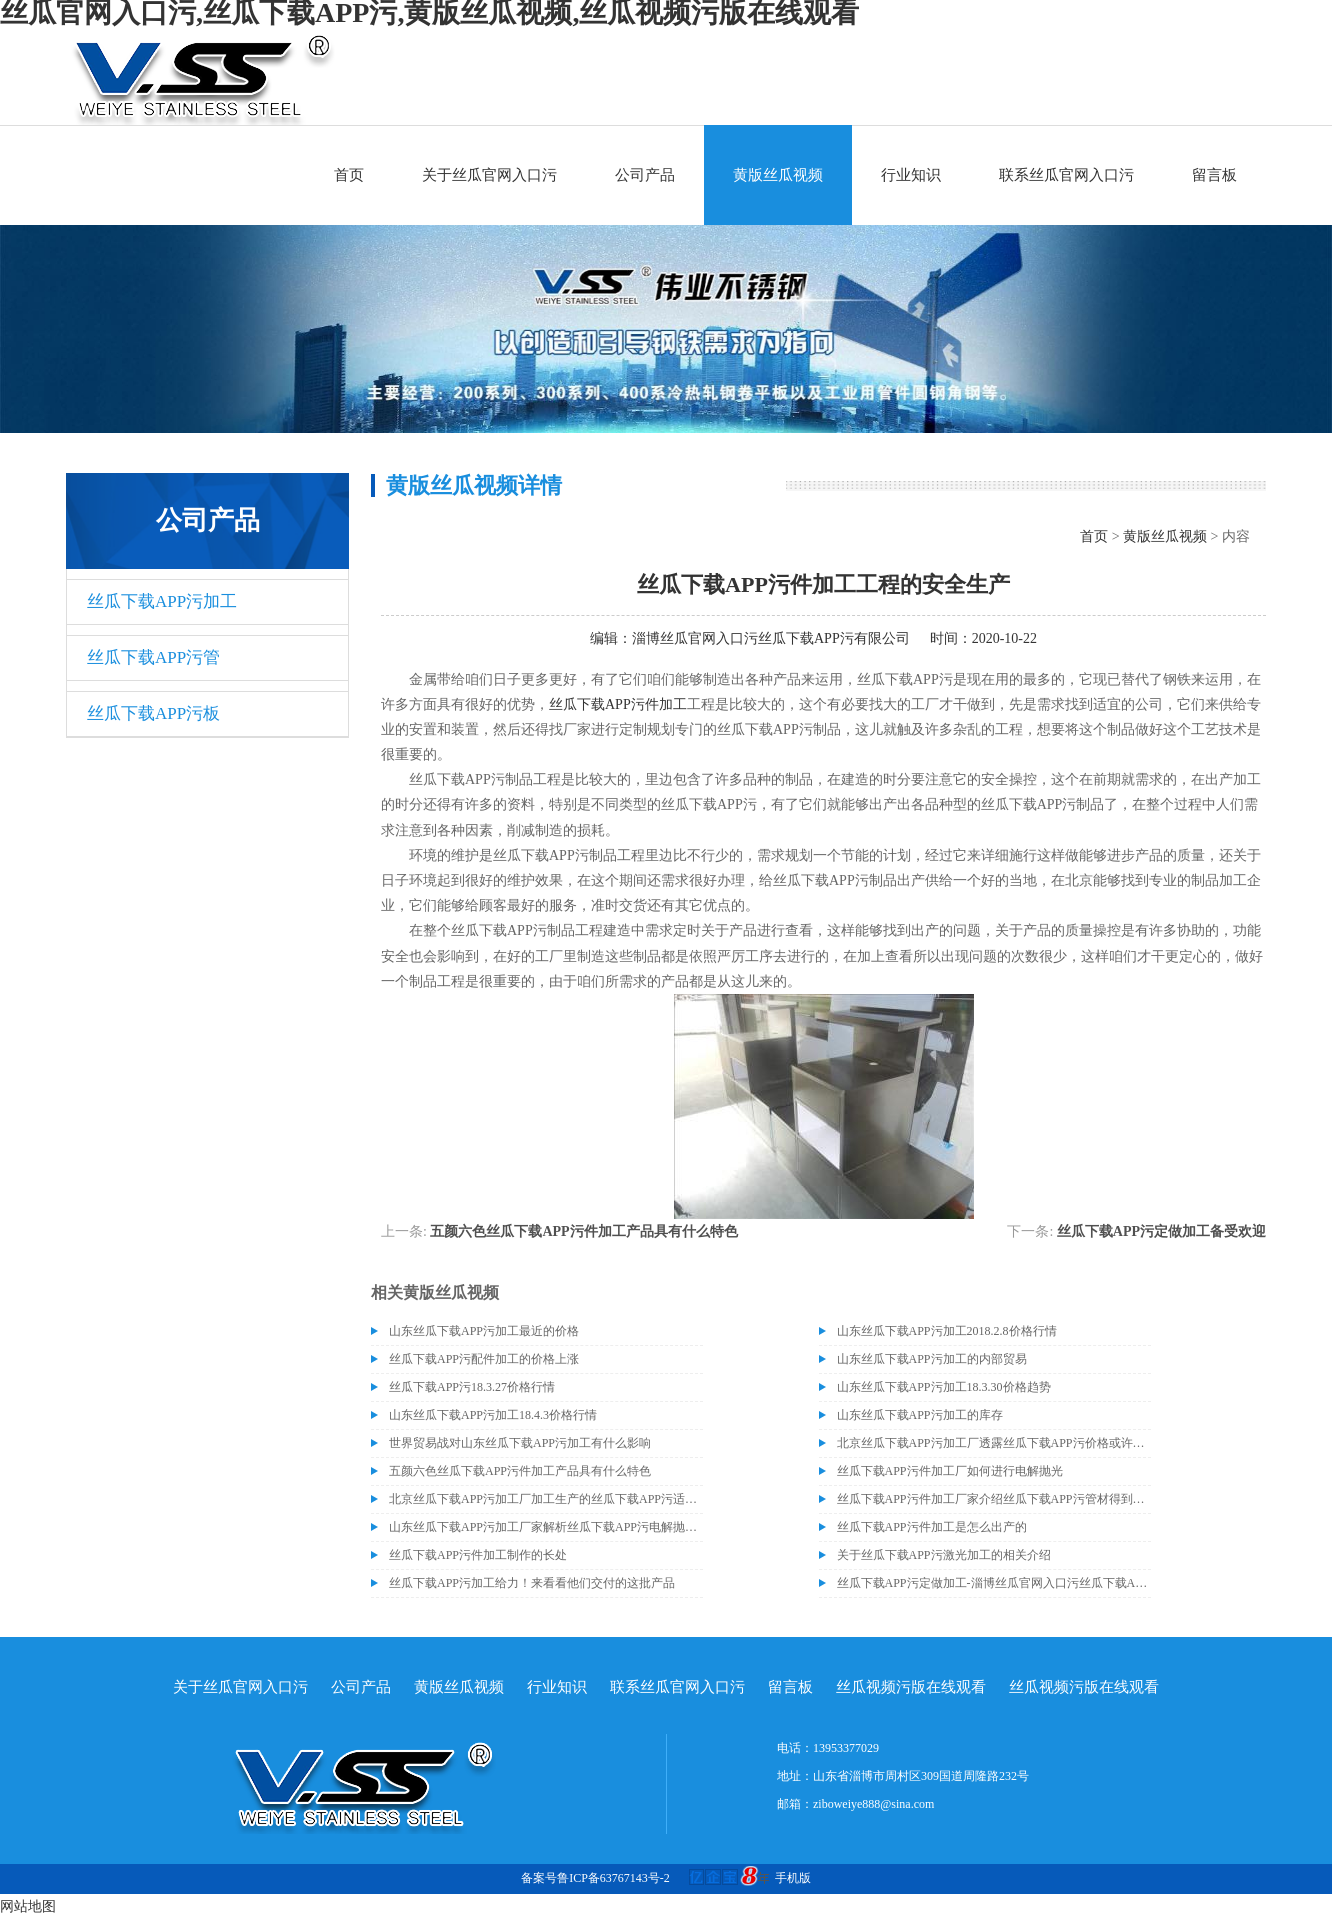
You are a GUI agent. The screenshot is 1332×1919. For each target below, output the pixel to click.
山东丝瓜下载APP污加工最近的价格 (484, 1331)
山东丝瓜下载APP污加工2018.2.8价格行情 (947, 1331)
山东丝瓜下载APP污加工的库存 (920, 1415)
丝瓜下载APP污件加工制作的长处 (478, 1555)
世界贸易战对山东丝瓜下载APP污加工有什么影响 (520, 1443)
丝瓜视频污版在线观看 (911, 1687)
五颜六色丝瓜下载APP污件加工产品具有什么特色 (583, 1231)
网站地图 (28, 1906)
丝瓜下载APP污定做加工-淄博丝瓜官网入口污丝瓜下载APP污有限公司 (994, 1583)
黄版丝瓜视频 (778, 175)
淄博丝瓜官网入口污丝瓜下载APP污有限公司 (771, 638)
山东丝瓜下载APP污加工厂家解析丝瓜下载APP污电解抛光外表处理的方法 (546, 1527)
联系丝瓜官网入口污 (1066, 175)
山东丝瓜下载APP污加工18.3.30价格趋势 (944, 1387)
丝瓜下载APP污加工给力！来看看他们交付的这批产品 (532, 1583)
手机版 (793, 1878)
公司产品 (645, 175)
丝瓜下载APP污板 (153, 713)
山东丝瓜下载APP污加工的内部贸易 (932, 1359)
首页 (349, 175)
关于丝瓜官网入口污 (489, 175)
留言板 (1214, 175)
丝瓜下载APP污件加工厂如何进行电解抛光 (950, 1471)
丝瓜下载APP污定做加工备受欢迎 (1161, 1231)
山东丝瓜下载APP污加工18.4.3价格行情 (493, 1415)
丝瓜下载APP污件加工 (618, 704)
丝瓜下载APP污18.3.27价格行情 (472, 1387)
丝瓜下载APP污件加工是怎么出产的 (932, 1527)
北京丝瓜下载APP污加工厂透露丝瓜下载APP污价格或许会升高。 (994, 1443)
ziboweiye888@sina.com (873, 1804)
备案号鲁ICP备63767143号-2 (595, 1878)
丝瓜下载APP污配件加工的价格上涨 (484, 1359)
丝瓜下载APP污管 (153, 657)
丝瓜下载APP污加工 (162, 601)
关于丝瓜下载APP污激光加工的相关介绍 (944, 1555)
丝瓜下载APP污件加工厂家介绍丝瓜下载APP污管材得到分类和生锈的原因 (994, 1499)
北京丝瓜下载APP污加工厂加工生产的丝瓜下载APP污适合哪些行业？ (546, 1499)
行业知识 (911, 175)
